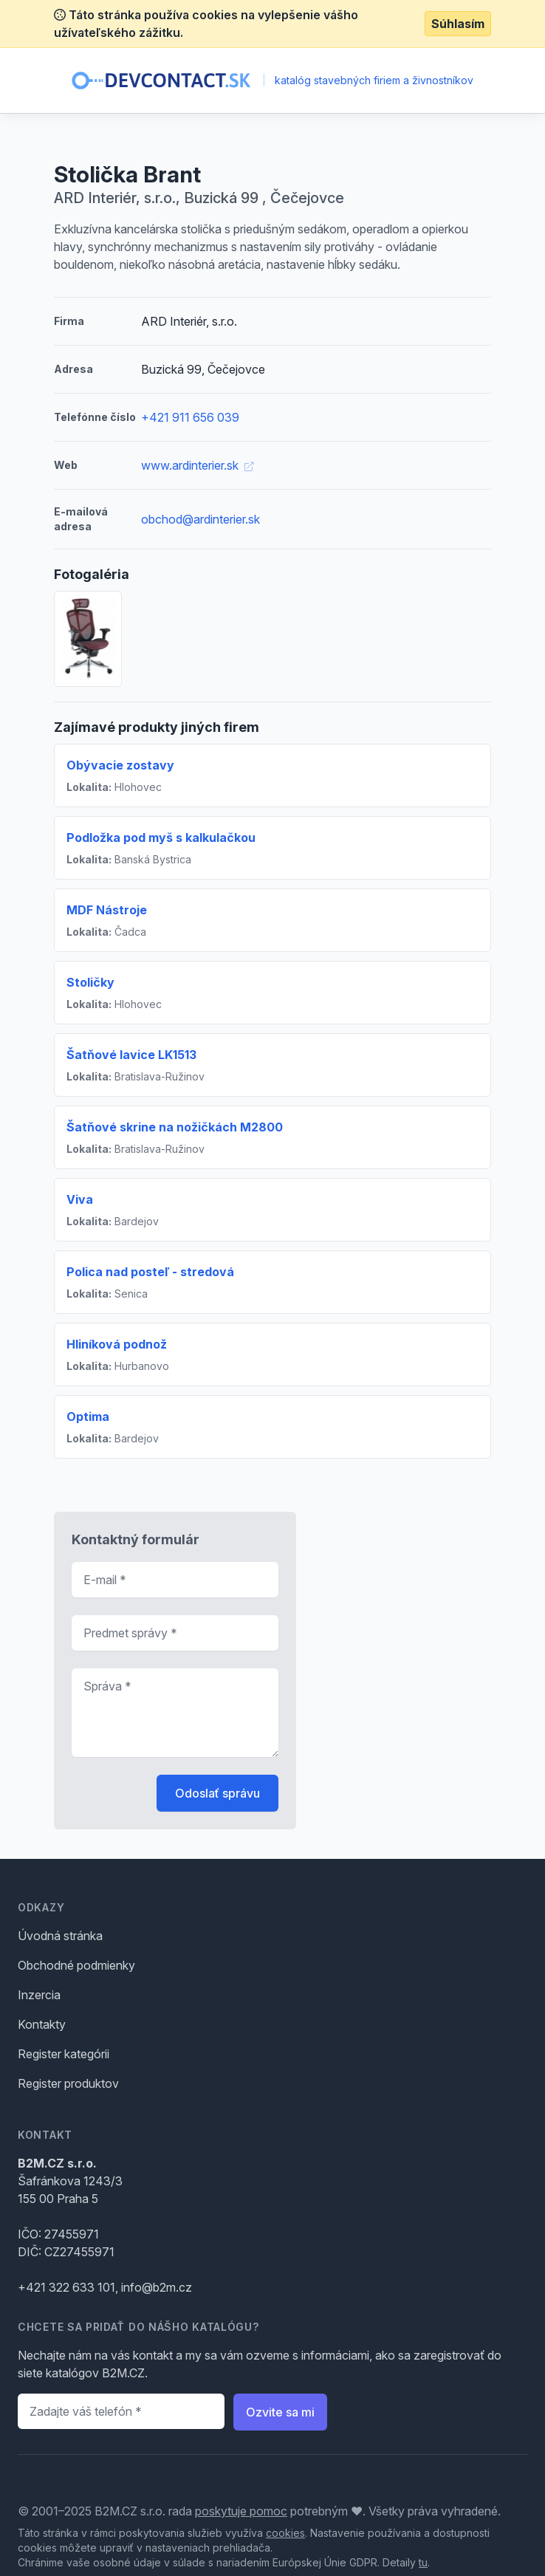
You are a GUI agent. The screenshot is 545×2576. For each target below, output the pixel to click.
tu (423, 2562)
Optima (87, 1416)
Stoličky (90, 982)
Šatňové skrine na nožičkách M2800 (174, 1127)
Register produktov (68, 2083)
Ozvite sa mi (280, 2412)
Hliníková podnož (116, 1344)
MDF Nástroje (106, 909)
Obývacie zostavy (120, 765)
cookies (285, 2533)
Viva (79, 1199)
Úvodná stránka (60, 1935)
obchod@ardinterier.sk (200, 519)
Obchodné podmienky (76, 1965)
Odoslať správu (217, 1793)
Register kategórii (63, 2053)
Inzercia (39, 1994)
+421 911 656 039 (190, 417)
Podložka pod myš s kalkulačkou (161, 837)
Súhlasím (457, 23)
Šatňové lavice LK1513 (131, 1054)
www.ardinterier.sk (197, 465)
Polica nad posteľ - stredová (150, 1271)
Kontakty (42, 2024)
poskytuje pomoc (241, 2511)
